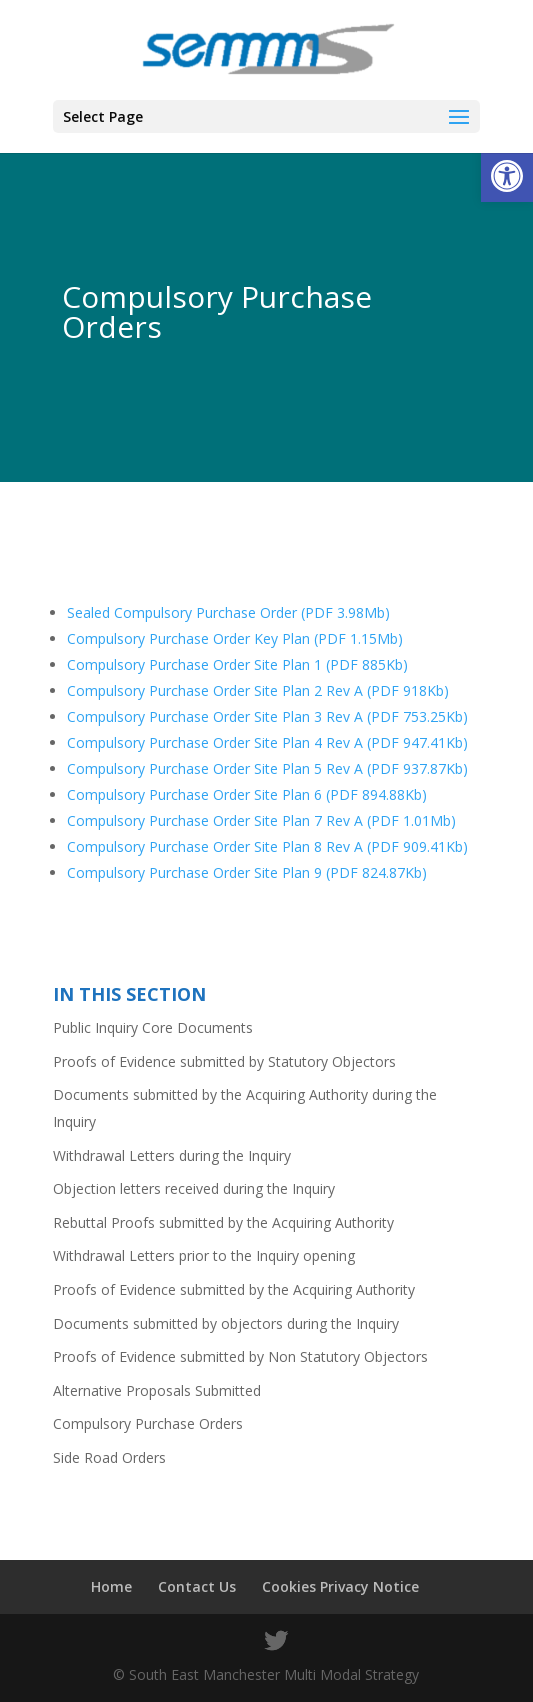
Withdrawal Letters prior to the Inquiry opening (204, 1255)
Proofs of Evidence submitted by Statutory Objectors (224, 1061)
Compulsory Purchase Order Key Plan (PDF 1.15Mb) (235, 638)
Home (111, 1586)
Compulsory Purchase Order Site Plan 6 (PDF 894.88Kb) (247, 794)
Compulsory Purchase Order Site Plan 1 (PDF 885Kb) (237, 664)
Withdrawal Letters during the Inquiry (172, 1155)
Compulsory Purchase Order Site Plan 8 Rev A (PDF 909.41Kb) (267, 846)
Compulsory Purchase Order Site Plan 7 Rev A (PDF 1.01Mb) (261, 820)
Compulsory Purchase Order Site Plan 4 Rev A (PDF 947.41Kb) (267, 742)
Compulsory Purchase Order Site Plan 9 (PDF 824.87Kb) (247, 872)
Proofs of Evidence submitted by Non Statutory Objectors (240, 1356)
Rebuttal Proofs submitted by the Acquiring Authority (223, 1222)
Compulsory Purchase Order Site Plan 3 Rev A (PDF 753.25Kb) (267, 716)
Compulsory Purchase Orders (148, 1423)
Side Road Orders (109, 1457)
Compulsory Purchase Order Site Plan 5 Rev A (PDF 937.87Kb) (267, 768)
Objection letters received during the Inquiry (194, 1188)
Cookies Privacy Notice (340, 1586)
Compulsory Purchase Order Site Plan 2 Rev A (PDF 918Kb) (258, 690)
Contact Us (197, 1586)
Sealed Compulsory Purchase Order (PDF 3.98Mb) (228, 612)
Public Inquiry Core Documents (153, 1027)
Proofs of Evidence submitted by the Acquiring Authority (234, 1289)
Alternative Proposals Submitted (157, 1390)
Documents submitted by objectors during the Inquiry (226, 1323)
